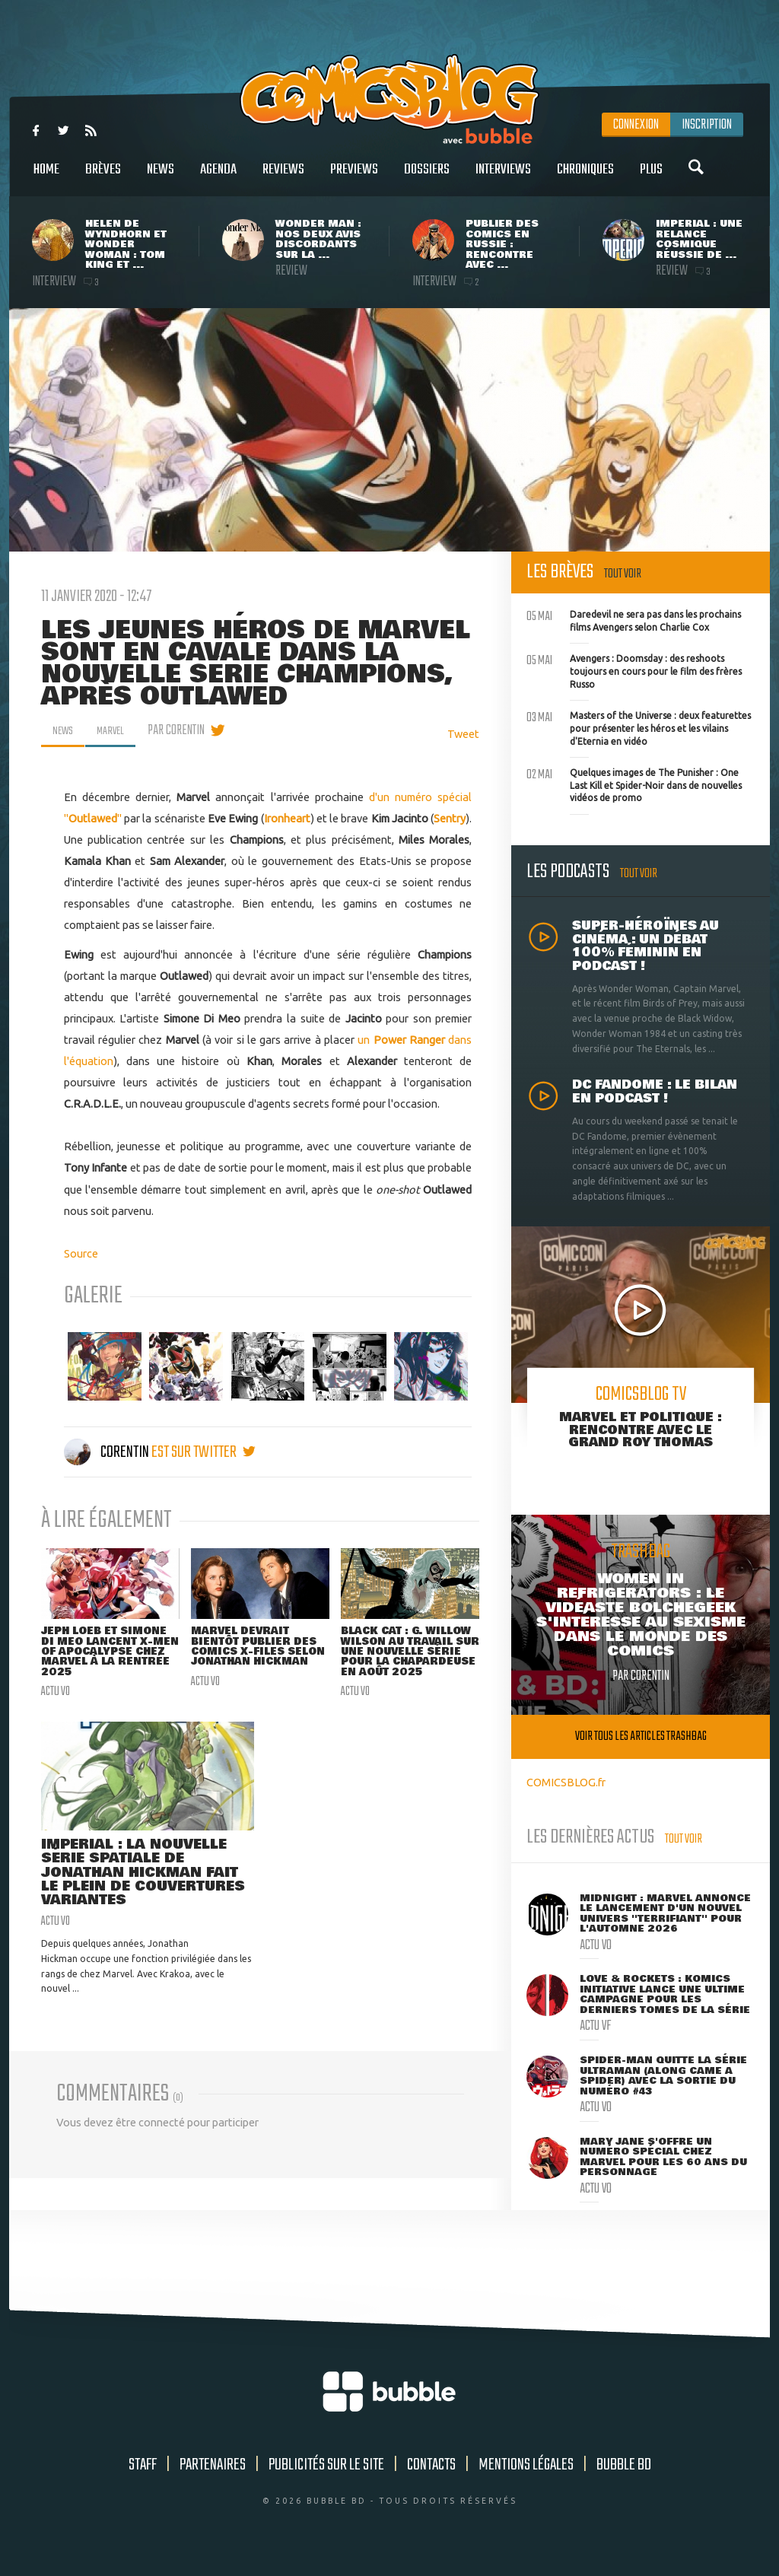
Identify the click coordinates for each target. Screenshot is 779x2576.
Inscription (707, 124)
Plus (651, 177)
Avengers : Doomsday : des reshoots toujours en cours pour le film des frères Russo (634, 669)
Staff (143, 2481)
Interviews (503, 177)
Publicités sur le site (326, 2481)
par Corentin (184, 730)
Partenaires (213, 2481)
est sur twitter (203, 1452)
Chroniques (585, 177)
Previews (354, 177)
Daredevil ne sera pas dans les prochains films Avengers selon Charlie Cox (633, 619)
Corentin (107, 1452)
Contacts (431, 2481)
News (160, 177)
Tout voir (622, 574)
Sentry (450, 818)
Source (81, 1253)
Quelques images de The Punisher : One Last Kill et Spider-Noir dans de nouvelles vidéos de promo (634, 784)
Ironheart (287, 818)
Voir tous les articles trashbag (641, 1736)
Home (46, 177)
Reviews (283, 177)
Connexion (636, 124)
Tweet (463, 733)
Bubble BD (623, 2481)
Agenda (218, 177)
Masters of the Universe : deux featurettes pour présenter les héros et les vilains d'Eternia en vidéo (638, 727)
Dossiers (427, 177)
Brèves (103, 177)
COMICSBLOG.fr (566, 1782)
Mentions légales (526, 2481)
